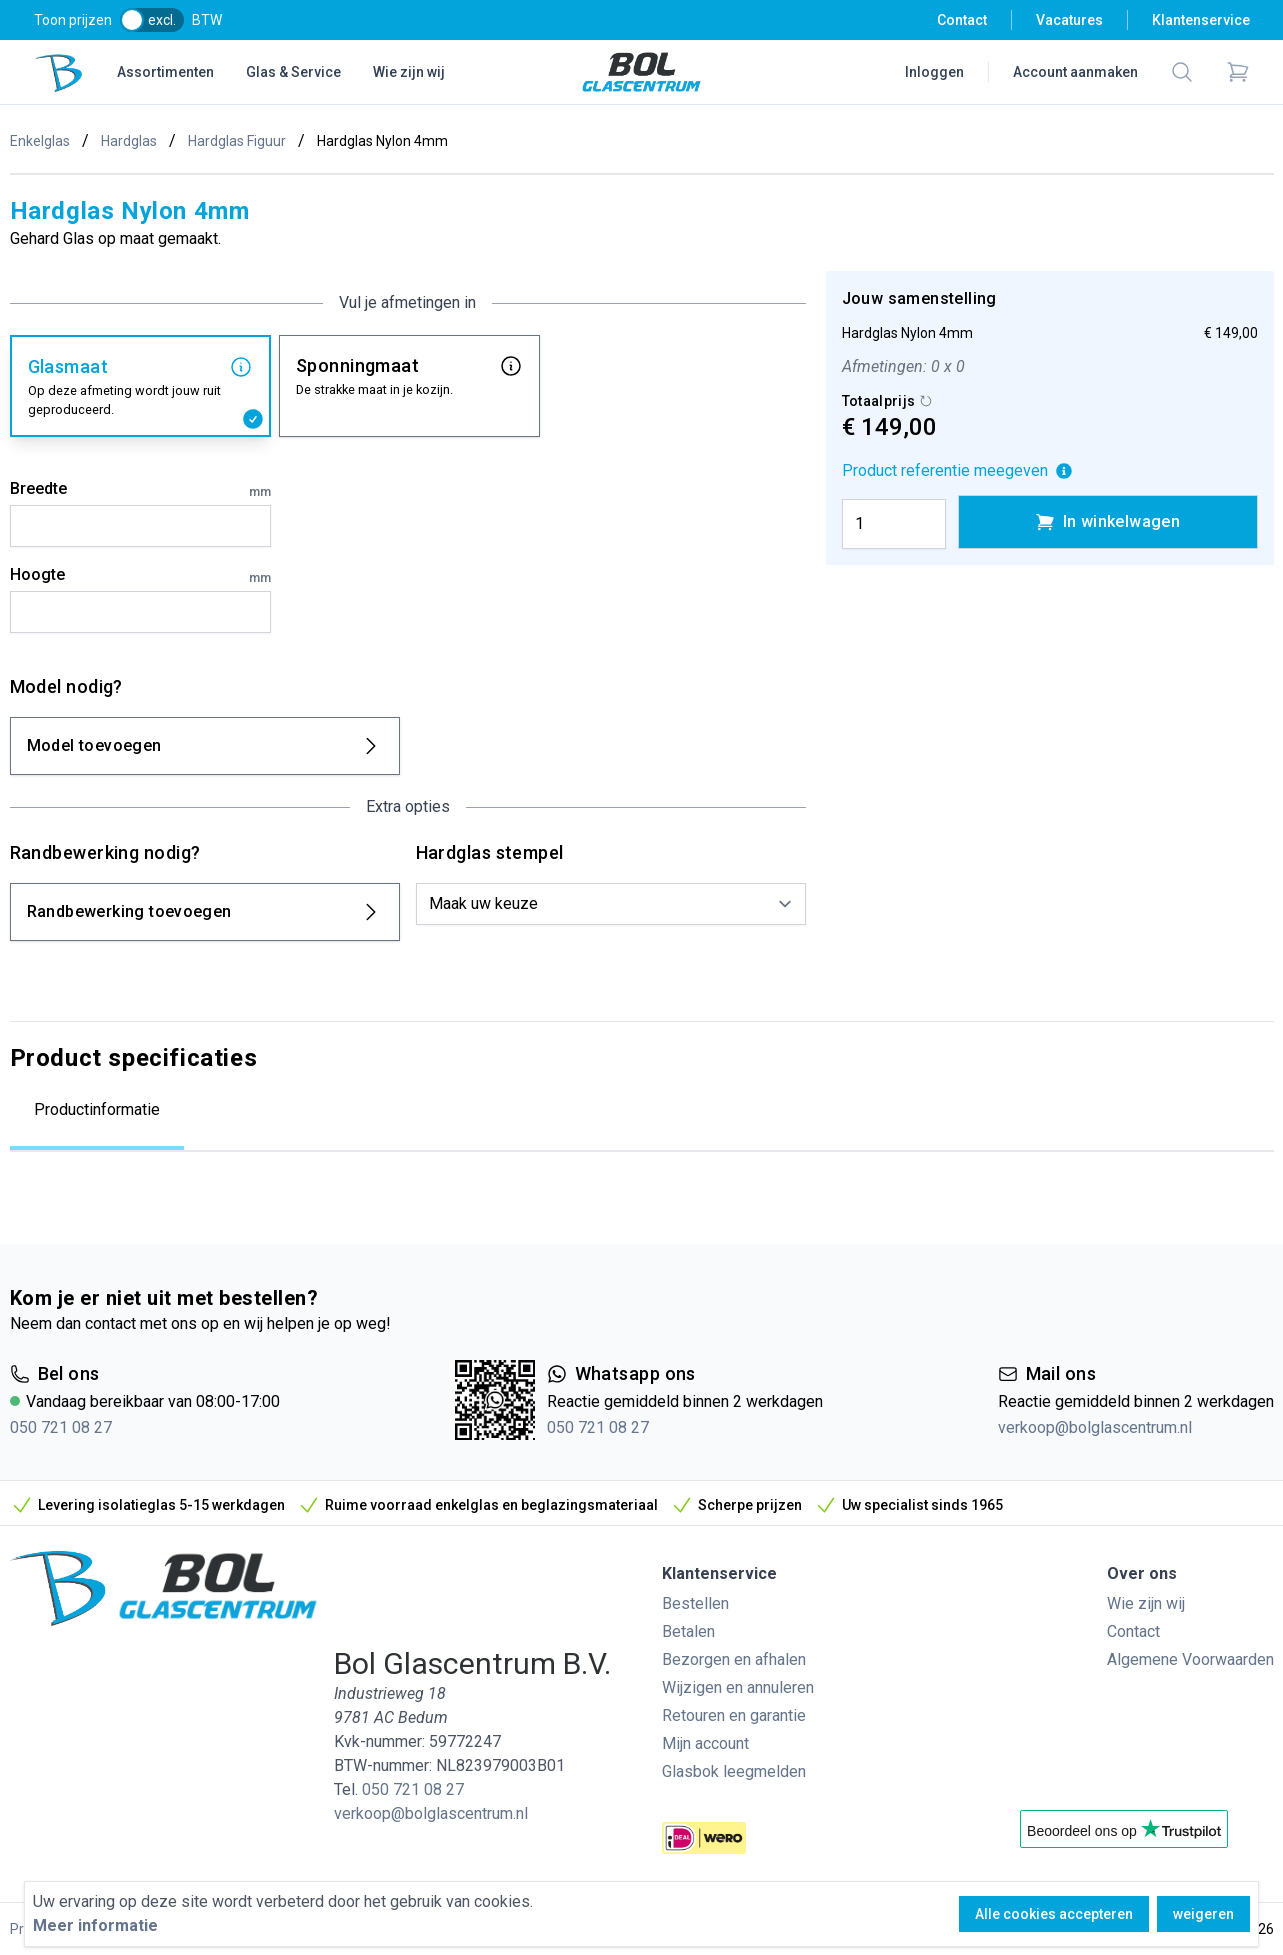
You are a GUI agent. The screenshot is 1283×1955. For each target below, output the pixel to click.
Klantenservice (1201, 20)
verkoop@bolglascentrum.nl (1095, 1427)
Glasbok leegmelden (734, 1771)
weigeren (1203, 1914)
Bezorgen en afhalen (734, 1659)
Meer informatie (95, 1925)
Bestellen (695, 1603)
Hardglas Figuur (237, 141)
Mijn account (705, 1743)
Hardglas (129, 141)
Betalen (688, 1631)
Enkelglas (40, 141)
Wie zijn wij (409, 72)
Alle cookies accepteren (1054, 1914)
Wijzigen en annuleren (738, 1687)
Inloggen (934, 72)
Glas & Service (293, 72)
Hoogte (140, 576)
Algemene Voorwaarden (1190, 1659)
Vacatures (1069, 20)
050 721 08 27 (61, 1427)
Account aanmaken (1075, 72)
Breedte (140, 490)
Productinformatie (97, 1109)
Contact (962, 20)
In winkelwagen (1108, 522)
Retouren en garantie (734, 1715)
